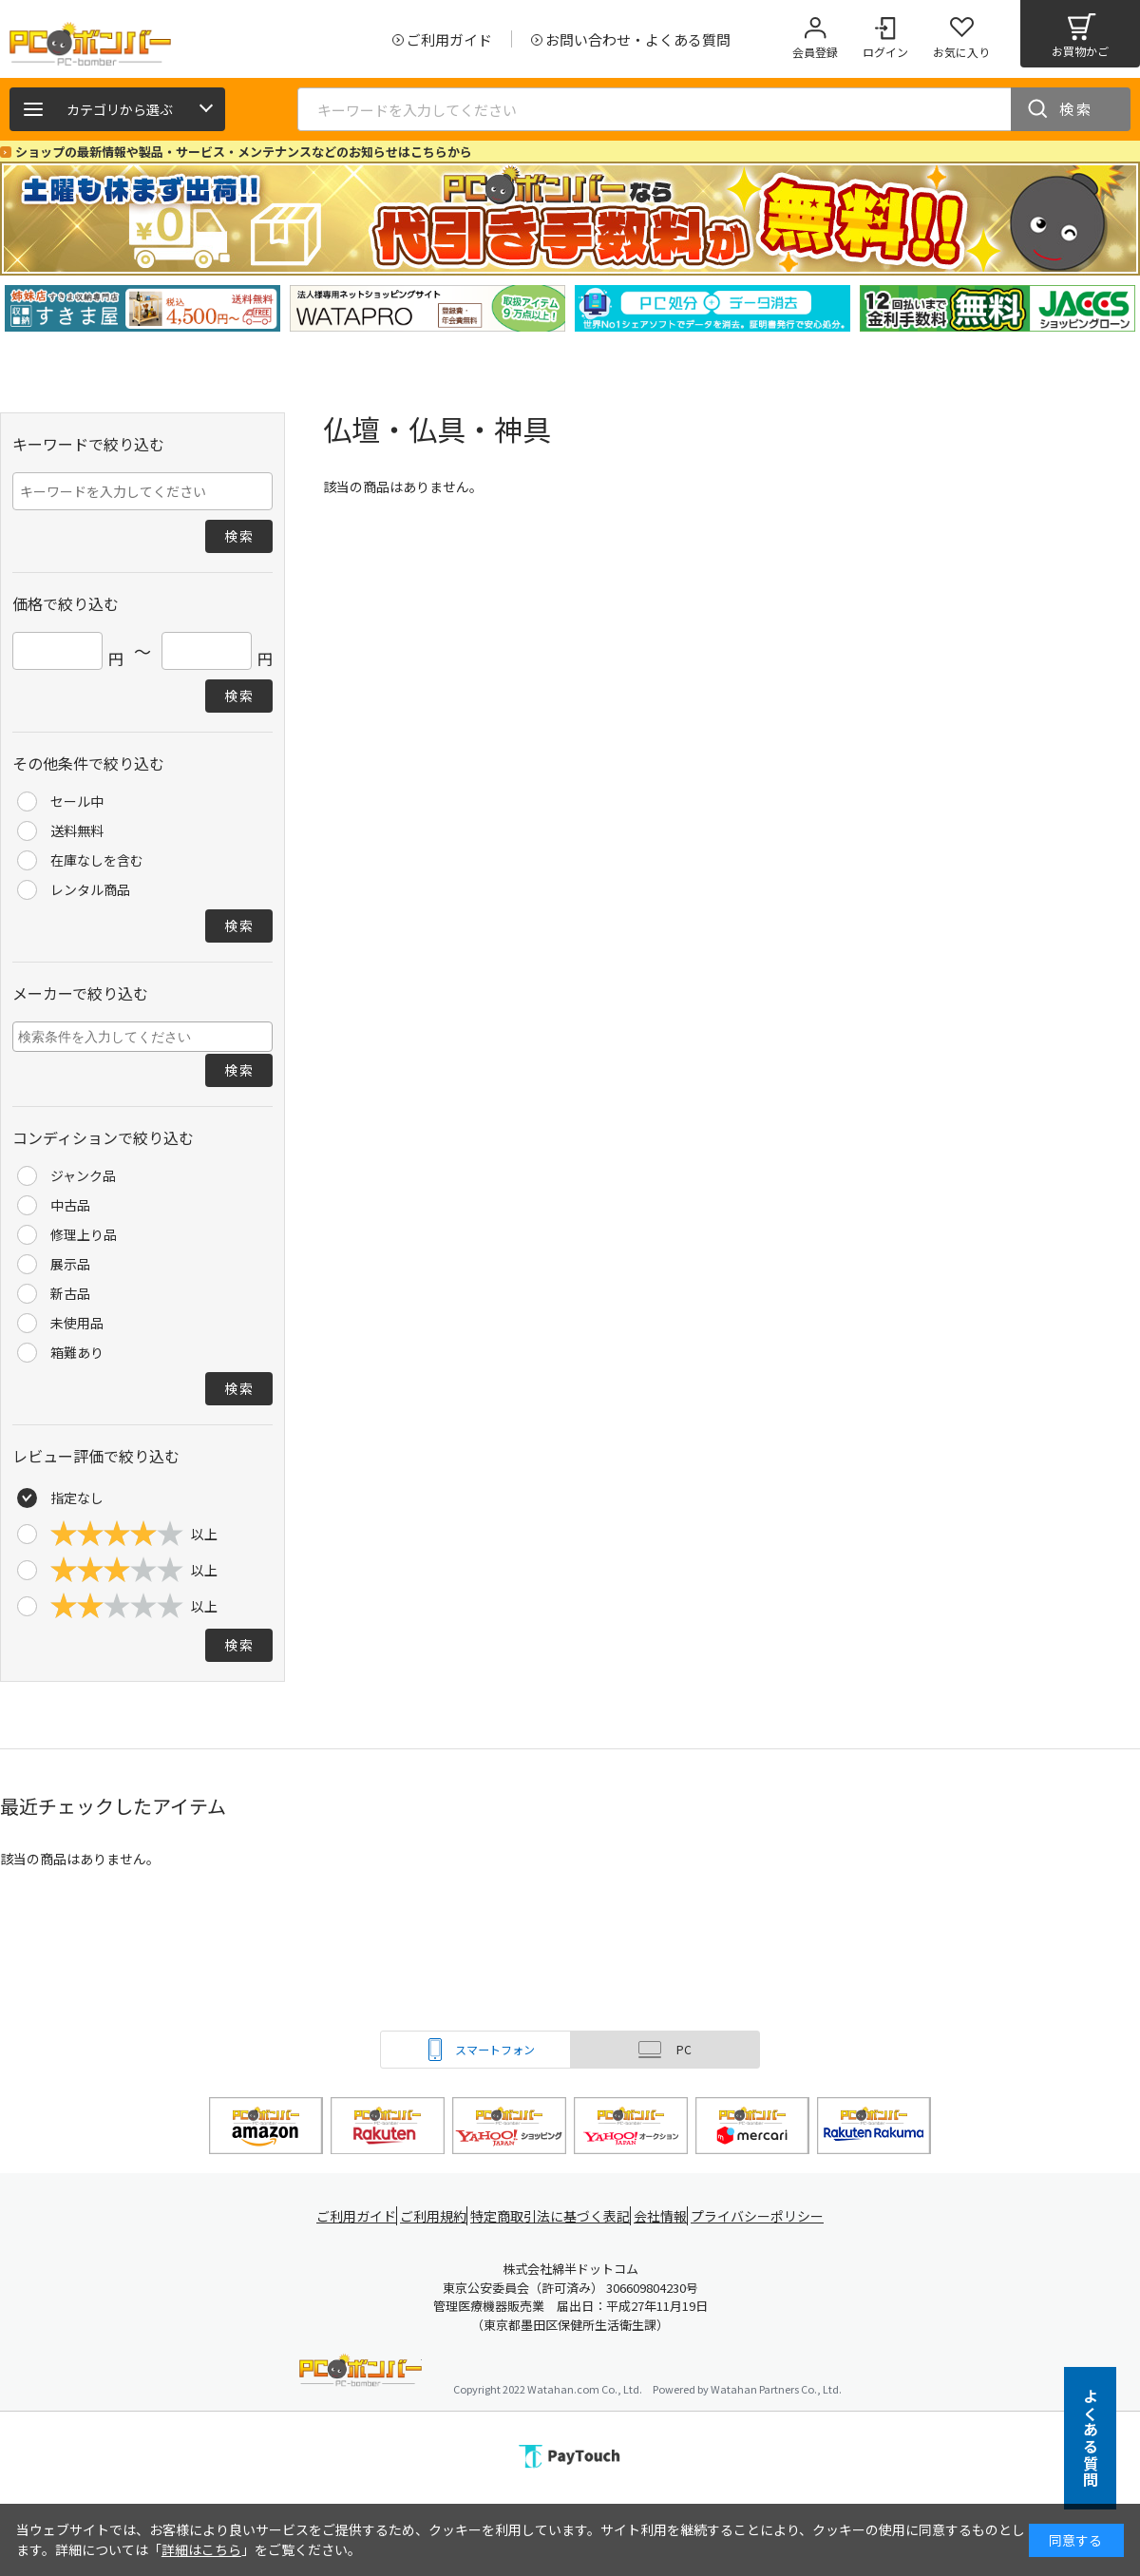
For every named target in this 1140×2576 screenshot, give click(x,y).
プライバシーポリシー (769, 2216)
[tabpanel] (142, 308)
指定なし (77, 1497)
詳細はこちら (201, 2549)
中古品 (70, 1204)
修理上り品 (83, 1234)
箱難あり (77, 1352)
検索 (1076, 109)
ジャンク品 (83, 1175)
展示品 (70, 1263)
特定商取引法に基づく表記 (552, 2216)
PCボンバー (360, 2373)
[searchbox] (145, 1035)
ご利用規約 (433, 2216)
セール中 (77, 801)
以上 (134, 1533)
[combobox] (142, 1036)
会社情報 (667, 2216)
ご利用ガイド (348, 2216)
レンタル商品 (90, 889)
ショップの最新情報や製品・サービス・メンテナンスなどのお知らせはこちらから (243, 152)
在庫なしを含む (96, 859)
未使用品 (77, 1322)
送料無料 (77, 830)
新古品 (70, 1293)
